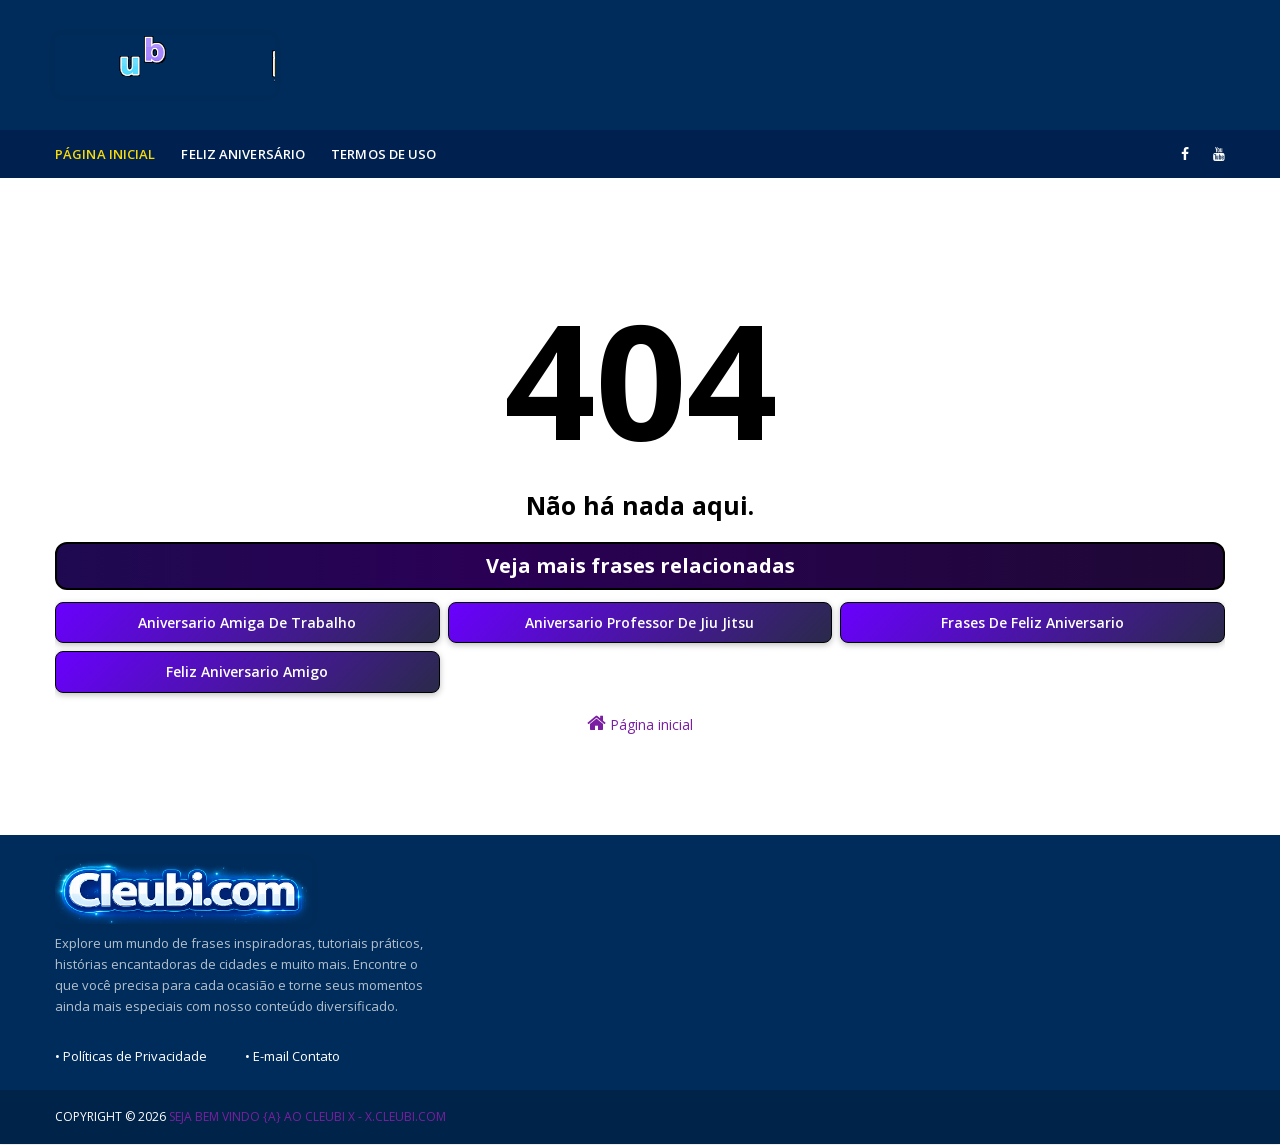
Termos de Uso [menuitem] (383, 154)
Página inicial (640, 724)
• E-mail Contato (292, 1057)
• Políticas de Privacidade (131, 1057)
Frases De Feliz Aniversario (1032, 623)
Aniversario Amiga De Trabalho (247, 623)
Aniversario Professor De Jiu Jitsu (639, 623)
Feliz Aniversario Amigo (247, 673)
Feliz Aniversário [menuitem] (243, 154)
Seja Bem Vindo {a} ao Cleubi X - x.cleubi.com (307, 1117)
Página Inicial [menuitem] (105, 154)
